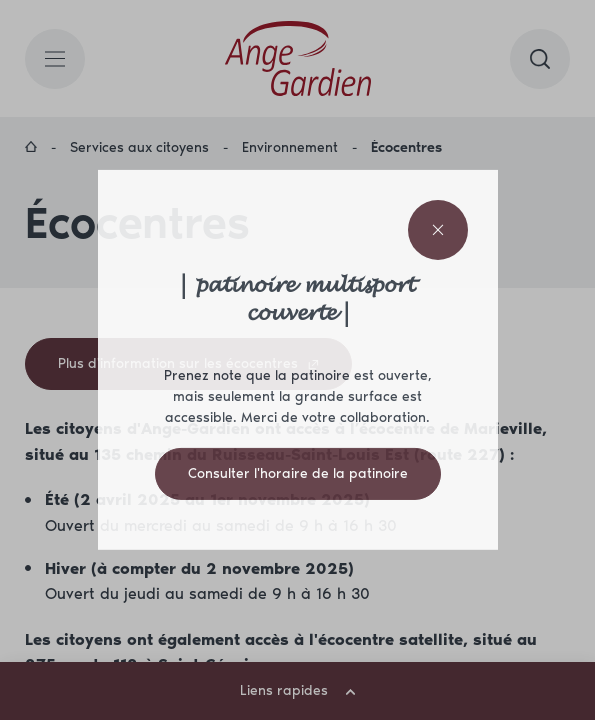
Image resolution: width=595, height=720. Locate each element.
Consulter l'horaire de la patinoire (298, 473)
